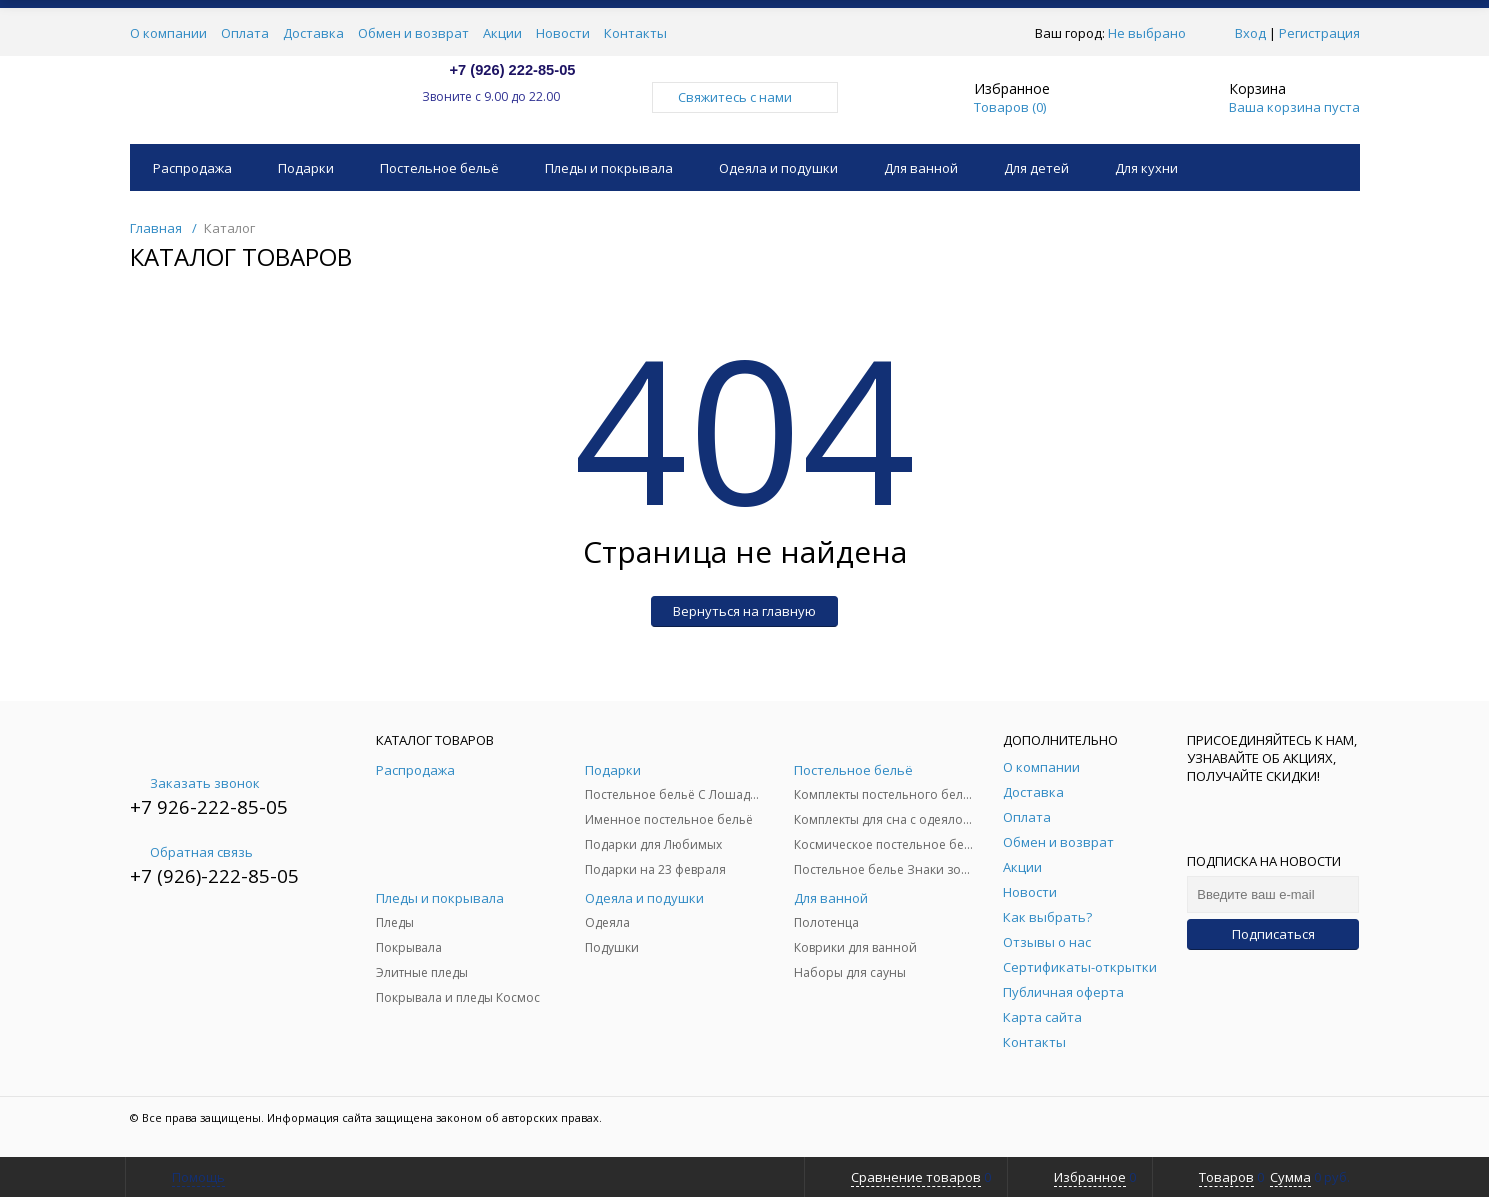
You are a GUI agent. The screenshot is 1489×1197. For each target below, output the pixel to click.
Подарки (306, 168)
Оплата (245, 33)
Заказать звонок (195, 783)
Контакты (635, 33)
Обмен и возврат (413, 33)
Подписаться (1273, 934)
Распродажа (192, 168)
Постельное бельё (439, 168)
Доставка (313, 33)
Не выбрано (1152, 33)
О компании (168, 33)
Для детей (1036, 168)
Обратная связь (191, 852)
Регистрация (1319, 33)
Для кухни (1146, 168)
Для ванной (921, 168)
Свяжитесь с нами (745, 97)
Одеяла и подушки (778, 168)
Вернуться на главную (744, 611)
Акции (502, 33)
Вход (1250, 33)
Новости (563, 33)
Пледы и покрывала (609, 168)
